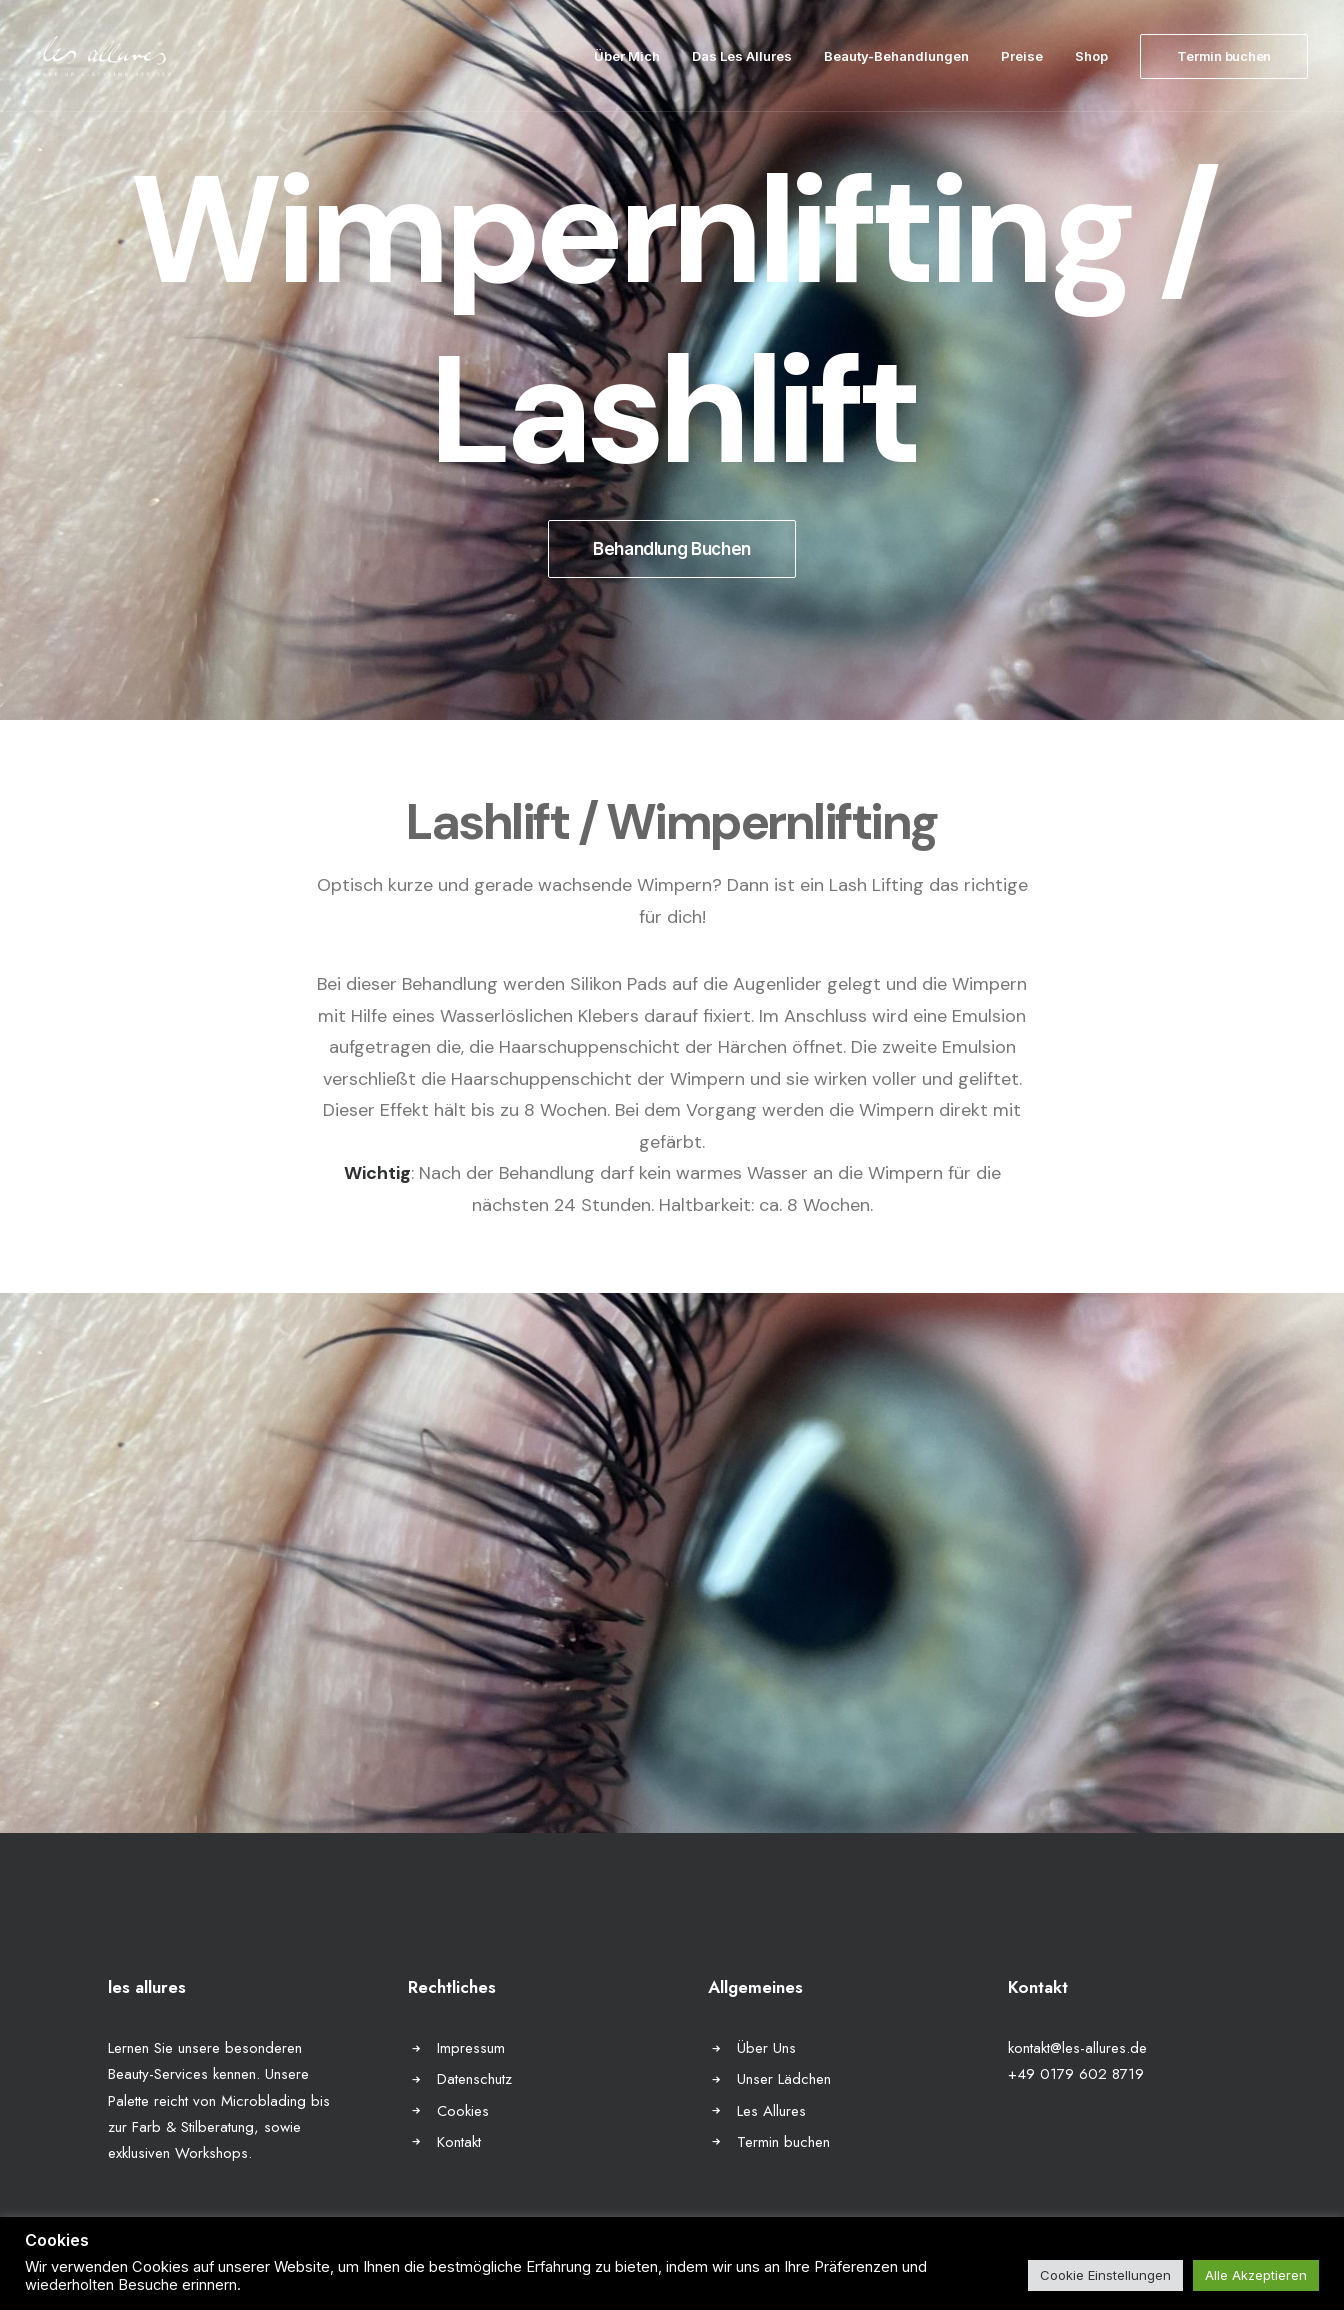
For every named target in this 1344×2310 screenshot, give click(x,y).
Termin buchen (783, 2142)
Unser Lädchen (784, 2079)
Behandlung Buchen (672, 549)
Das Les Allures (742, 56)
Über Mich (627, 56)
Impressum (471, 2048)
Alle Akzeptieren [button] (1256, 2275)
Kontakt (459, 2142)
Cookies (463, 2111)
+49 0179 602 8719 (1076, 2074)
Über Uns (766, 2048)
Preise (1022, 56)
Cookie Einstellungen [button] (1105, 2275)
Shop (1091, 56)
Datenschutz (474, 2079)
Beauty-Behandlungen (896, 56)
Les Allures (771, 2111)
